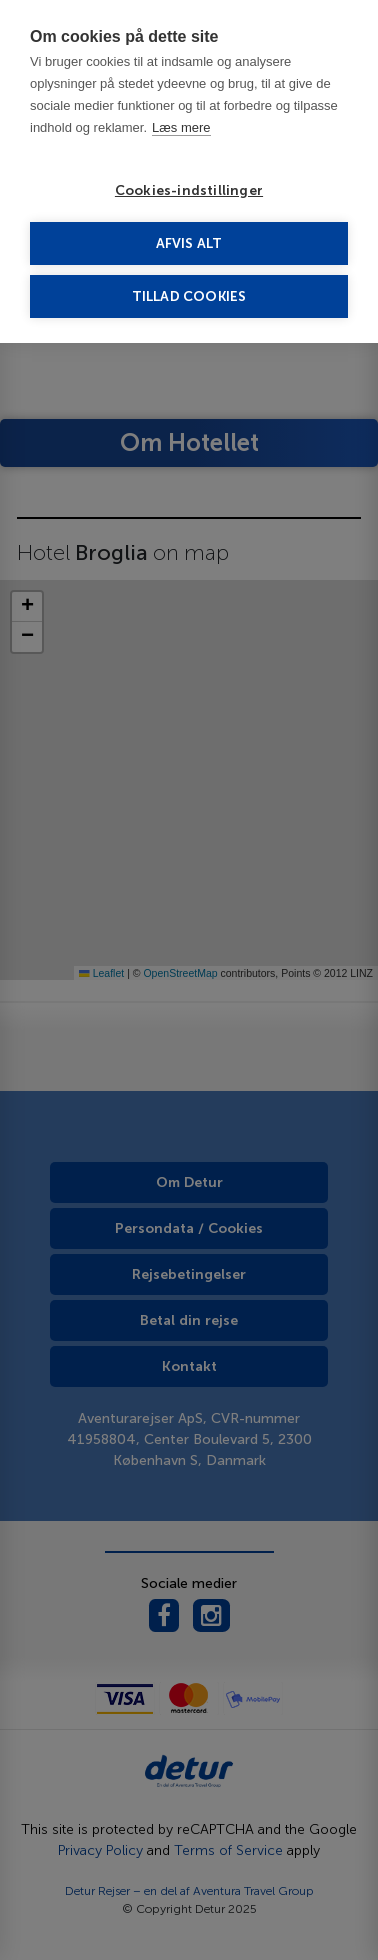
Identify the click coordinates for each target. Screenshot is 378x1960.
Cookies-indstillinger (189, 190)
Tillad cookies (189, 296)
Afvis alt (189, 243)
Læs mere (181, 127)
